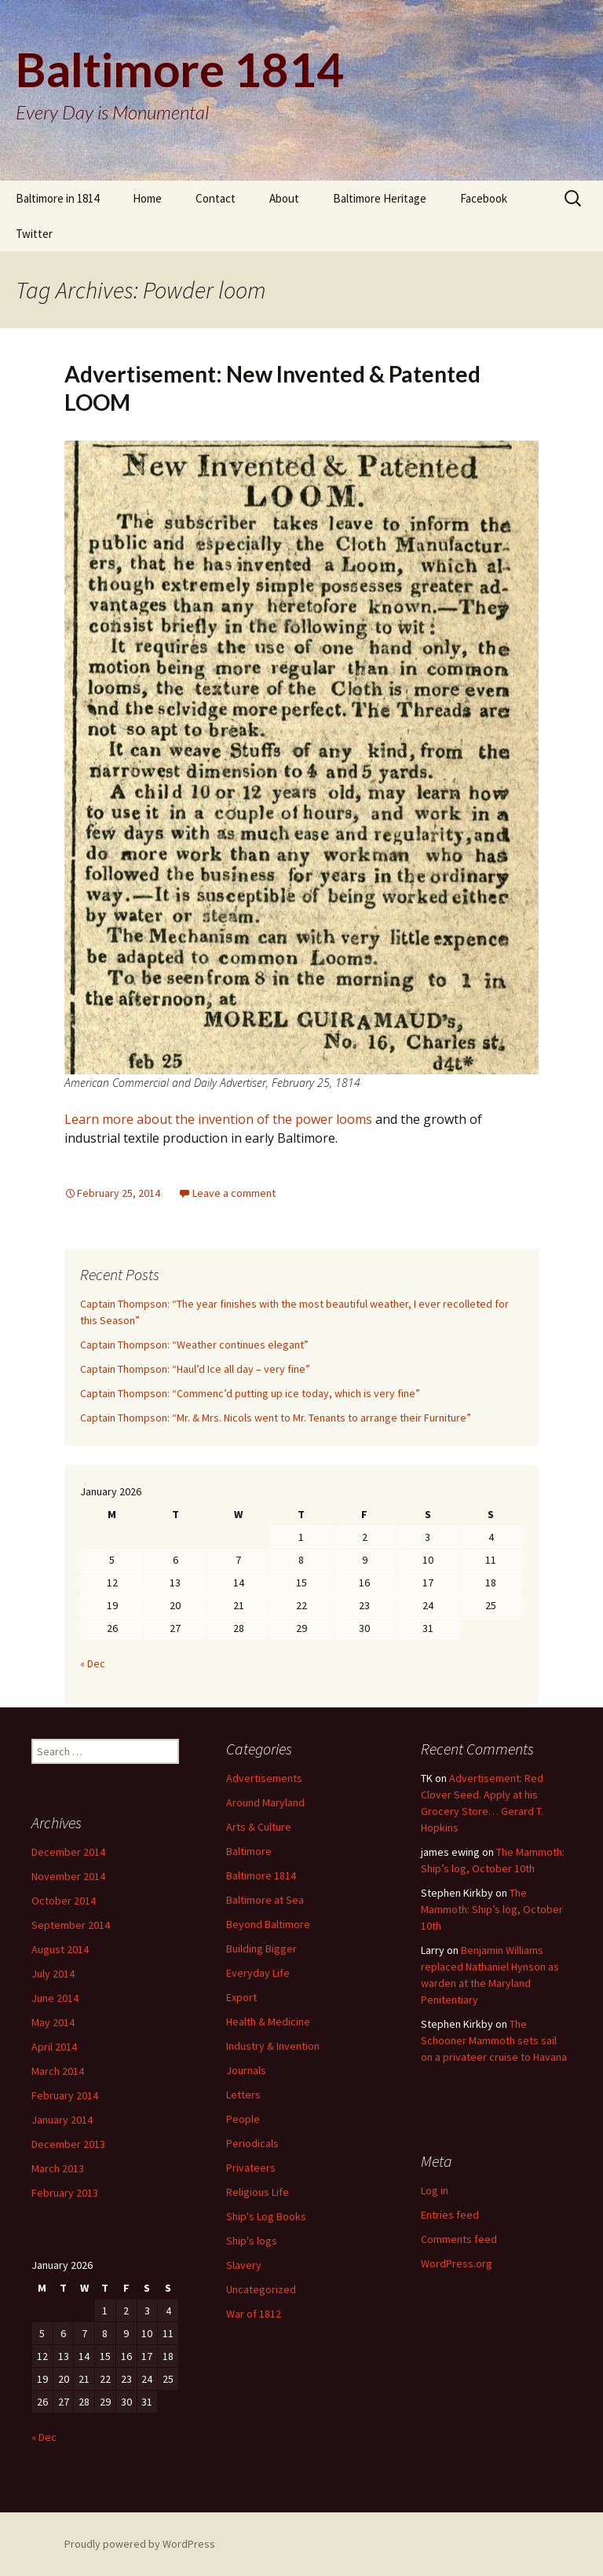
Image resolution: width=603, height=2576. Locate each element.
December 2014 (68, 1852)
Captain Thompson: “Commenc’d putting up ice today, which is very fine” (250, 1393)
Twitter (34, 233)
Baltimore (249, 1851)
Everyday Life (258, 1973)
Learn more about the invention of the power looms (218, 1119)
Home (147, 198)
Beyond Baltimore (268, 1924)
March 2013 (57, 2168)
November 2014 (68, 1876)
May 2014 (53, 2022)
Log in (434, 2190)
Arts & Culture (258, 1827)
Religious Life (257, 2192)
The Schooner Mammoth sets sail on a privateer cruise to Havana (494, 2040)
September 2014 (70, 1925)
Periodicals (252, 2143)
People (243, 2119)
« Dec (92, 1663)
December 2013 (68, 2144)
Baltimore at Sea (265, 1900)
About (284, 198)
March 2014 (57, 2071)
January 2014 (62, 2120)
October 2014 (63, 1901)
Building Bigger (261, 1948)
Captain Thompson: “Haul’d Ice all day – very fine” (195, 1369)
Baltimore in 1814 (57, 198)
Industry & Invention (273, 2046)
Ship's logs (251, 2241)
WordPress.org (456, 2263)
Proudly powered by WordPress (139, 2544)
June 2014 (55, 1998)
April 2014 (54, 2047)
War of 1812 (253, 2314)
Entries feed (450, 2215)
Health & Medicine (268, 2021)
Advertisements (264, 1778)
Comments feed (459, 2239)
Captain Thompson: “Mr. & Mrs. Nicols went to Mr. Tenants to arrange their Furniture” (275, 1418)
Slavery (243, 2265)
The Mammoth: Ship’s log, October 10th (492, 1909)
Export (241, 1997)
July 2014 (53, 1974)
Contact (216, 198)
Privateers (251, 2168)
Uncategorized (261, 2289)
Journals (246, 2070)
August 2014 (60, 1949)
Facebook (483, 198)
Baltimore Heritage (379, 198)
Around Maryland (265, 1802)
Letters (243, 2095)
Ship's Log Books (266, 2216)
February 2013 (64, 2193)
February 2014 (64, 2095)
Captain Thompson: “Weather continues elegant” (194, 1344)
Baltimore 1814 (261, 1875)
